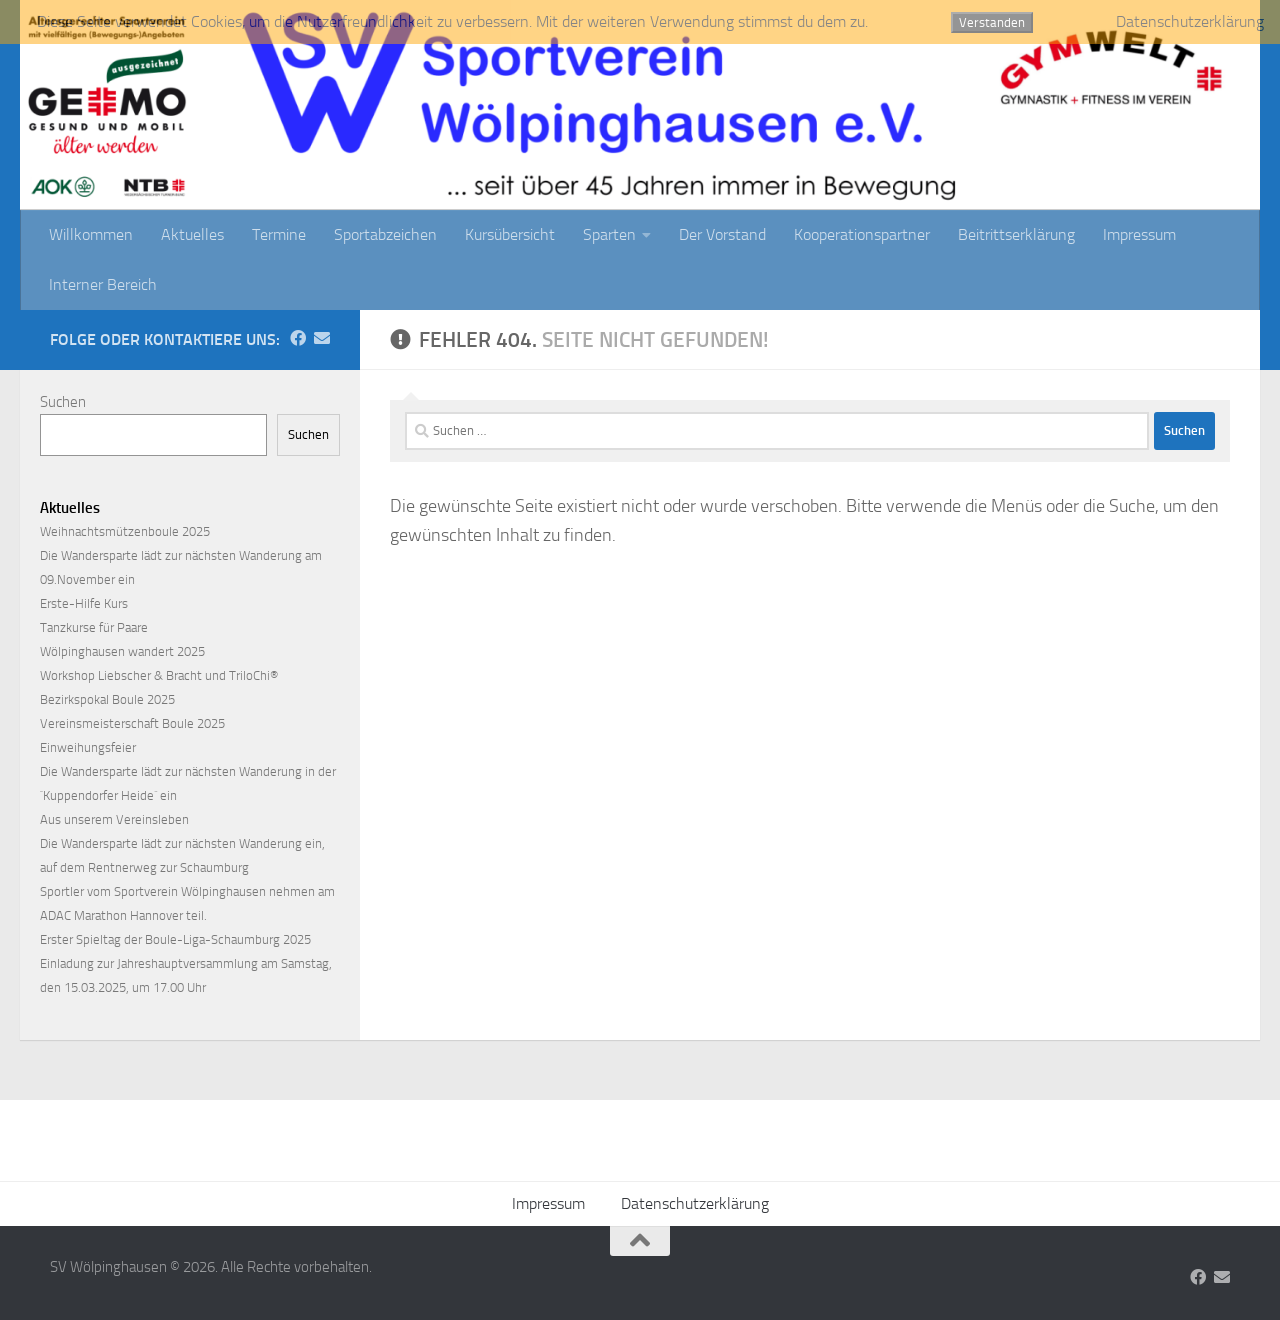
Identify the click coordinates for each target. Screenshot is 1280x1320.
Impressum (1139, 234)
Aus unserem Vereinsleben (114, 819)
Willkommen (91, 234)
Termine (279, 234)
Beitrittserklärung (1016, 234)
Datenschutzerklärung (695, 1203)
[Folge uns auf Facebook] (298, 338)
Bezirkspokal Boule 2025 (107, 699)
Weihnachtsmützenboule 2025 (125, 531)
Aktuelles (192, 234)
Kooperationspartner (862, 234)
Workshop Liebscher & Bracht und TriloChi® (159, 675)
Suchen (63, 402)
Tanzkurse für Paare (94, 627)
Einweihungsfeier (88, 747)
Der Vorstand (722, 234)
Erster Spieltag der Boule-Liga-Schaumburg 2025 (175, 939)
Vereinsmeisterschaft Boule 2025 (132, 723)
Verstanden (992, 22)
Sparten (609, 234)
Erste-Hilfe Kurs (84, 603)
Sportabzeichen (385, 234)
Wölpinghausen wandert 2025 (122, 651)
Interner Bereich (103, 284)
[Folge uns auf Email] (322, 338)
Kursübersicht (510, 234)
